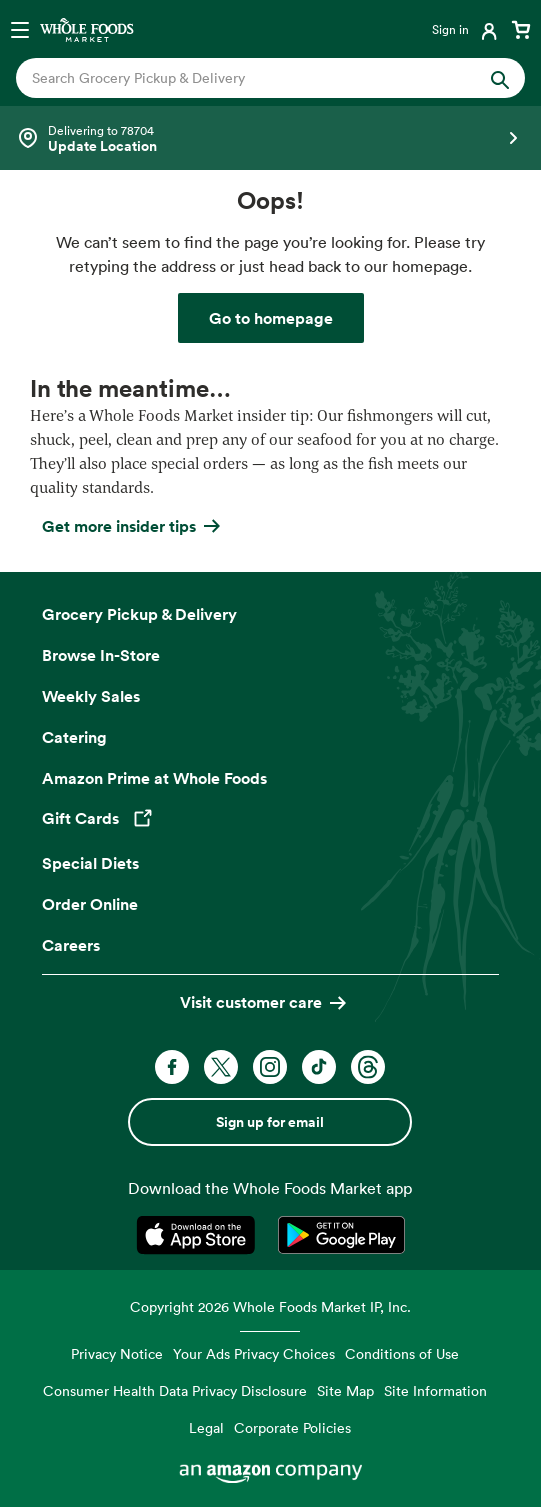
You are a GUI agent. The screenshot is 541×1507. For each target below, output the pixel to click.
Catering (74, 737)
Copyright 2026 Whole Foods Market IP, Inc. (270, 1306)
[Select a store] (270, 138)
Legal (206, 1427)
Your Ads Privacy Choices (254, 1353)
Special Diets (90, 863)
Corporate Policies (292, 1427)
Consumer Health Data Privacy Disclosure (175, 1390)
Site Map (345, 1390)
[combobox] (246, 78)
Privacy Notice (117, 1353)
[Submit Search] (500, 78)
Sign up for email (270, 1122)
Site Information (435, 1390)
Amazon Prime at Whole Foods (154, 778)
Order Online (90, 904)
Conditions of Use (402, 1353)
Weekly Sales (91, 696)
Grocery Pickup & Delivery (139, 614)
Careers (71, 945)
